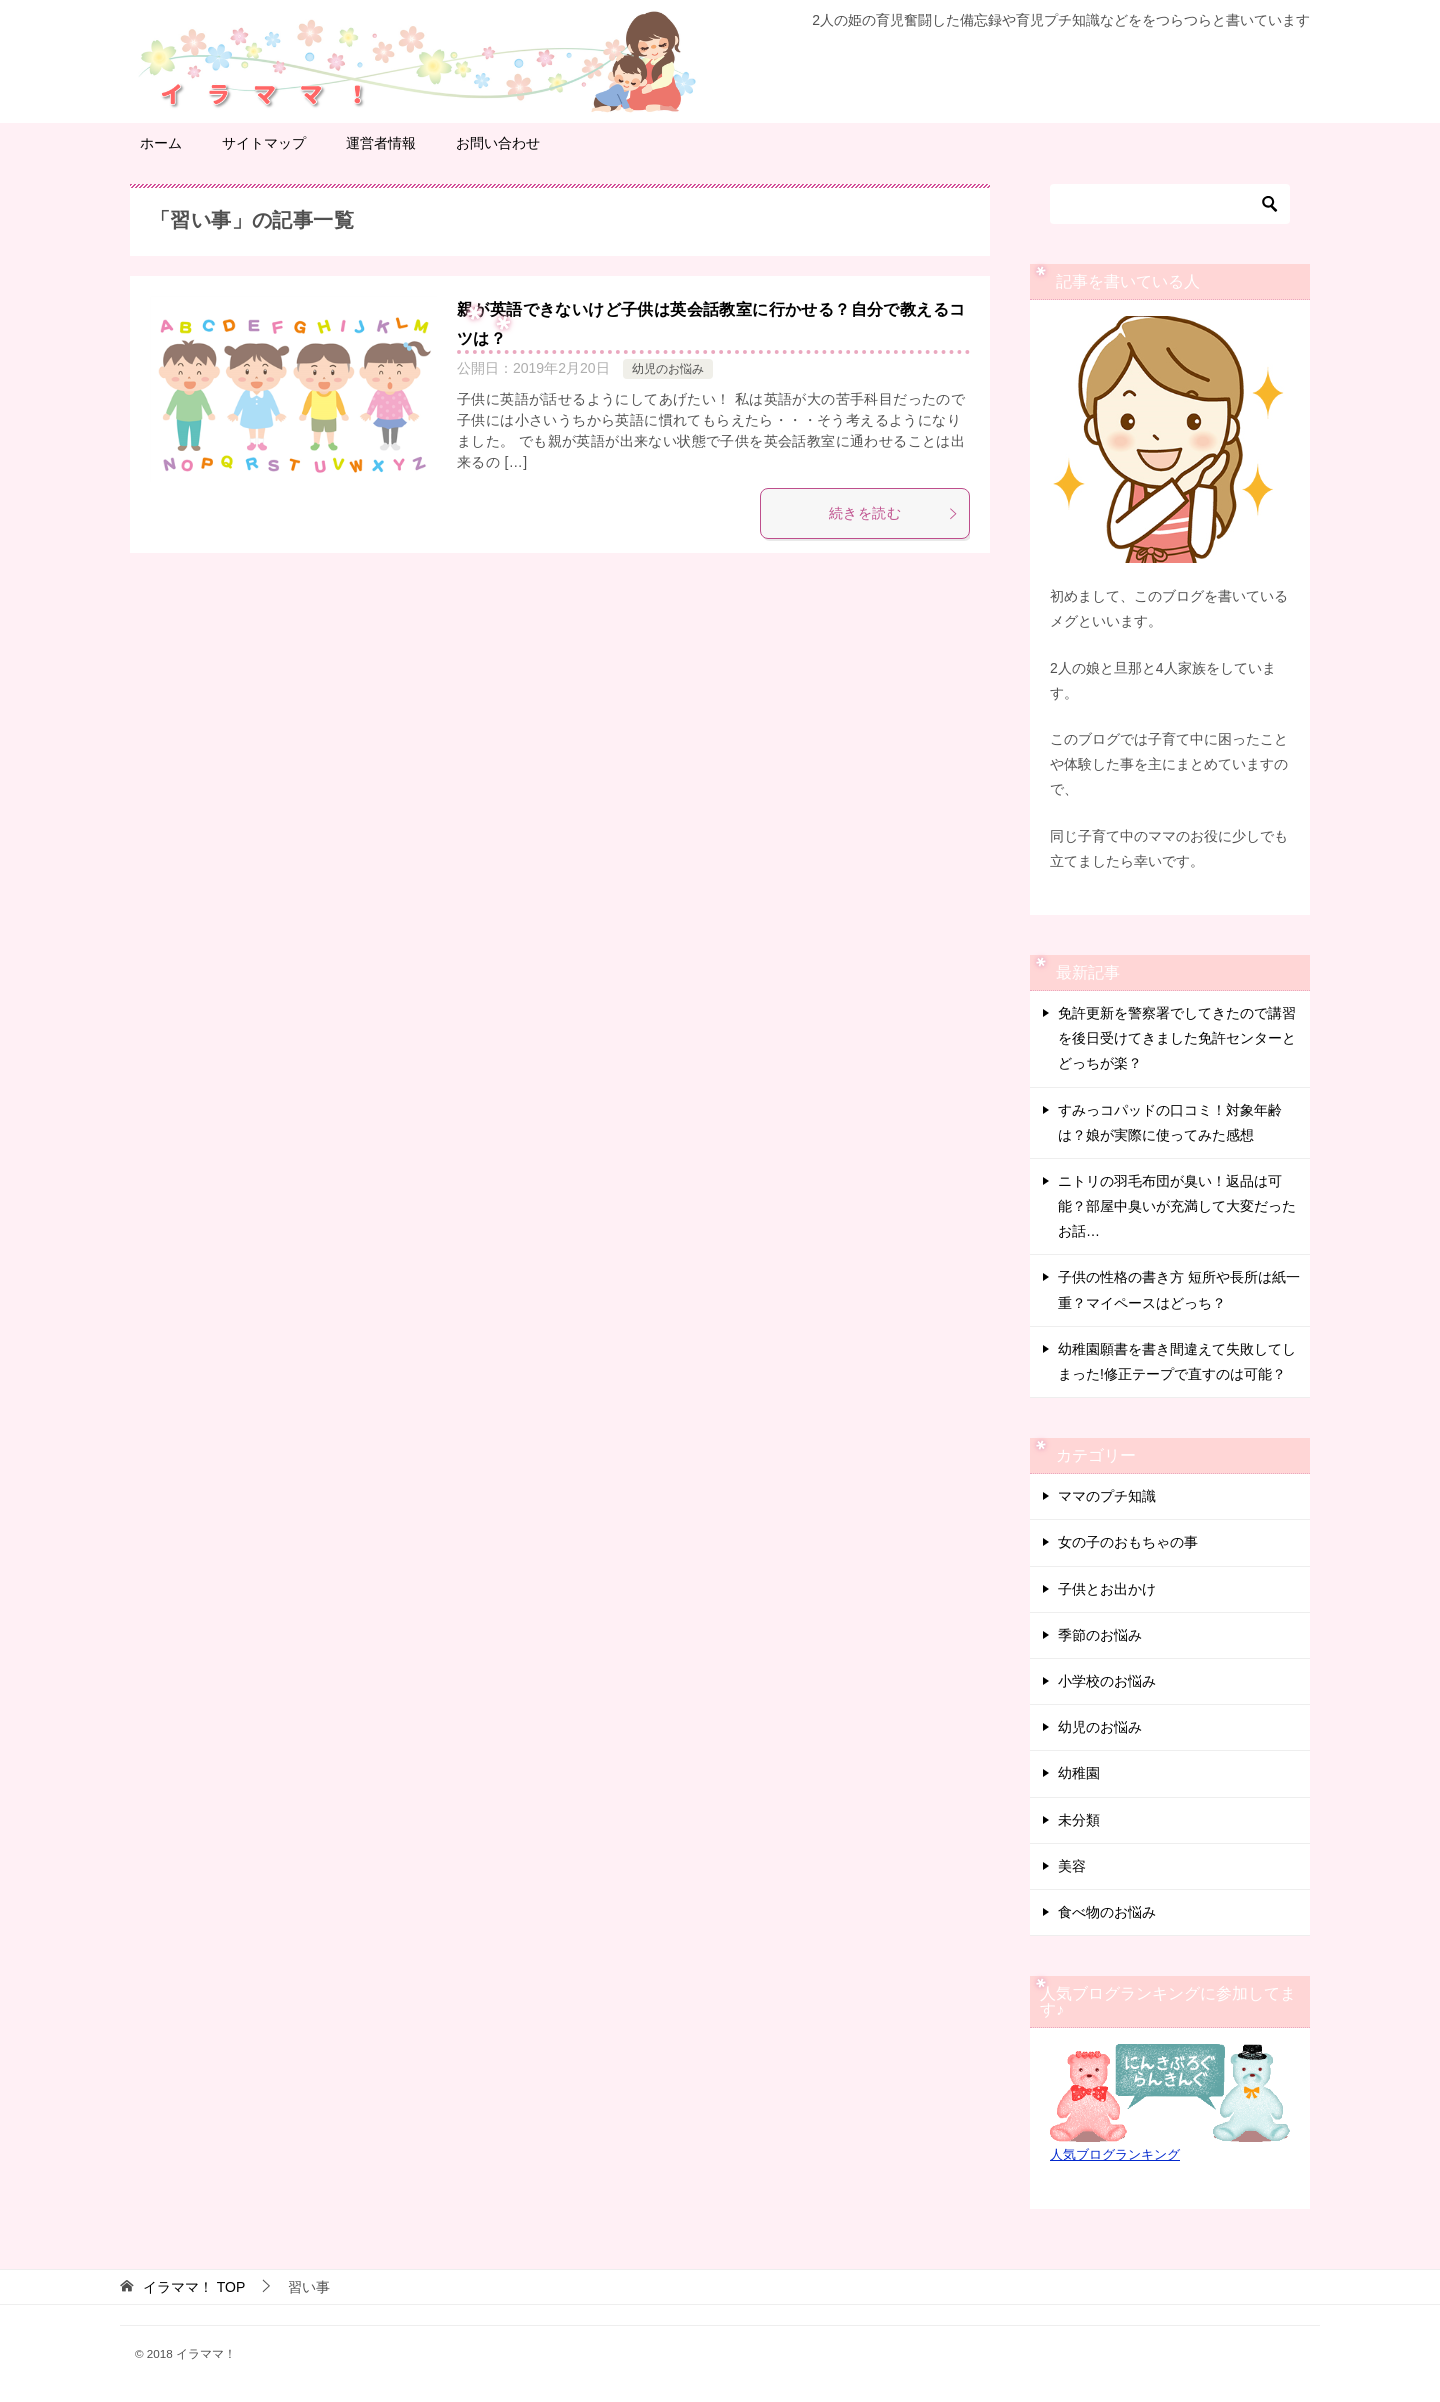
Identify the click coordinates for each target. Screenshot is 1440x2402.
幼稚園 (1079, 1773)
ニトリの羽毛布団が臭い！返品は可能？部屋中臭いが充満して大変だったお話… (1177, 1206)
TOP (194, 2287)
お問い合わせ (498, 143)
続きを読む (894, 513)
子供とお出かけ (1107, 1589)
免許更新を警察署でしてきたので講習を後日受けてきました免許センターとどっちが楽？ (1177, 1038)
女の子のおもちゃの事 (1128, 1542)
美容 (1072, 1866)
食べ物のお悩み (1107, 1912)
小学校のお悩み (1107, 1681)
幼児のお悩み (668, 369)
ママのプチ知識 (1107, 1496)
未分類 (1079, 1820)
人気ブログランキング (1115, 2155)
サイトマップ (264, 143)
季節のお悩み (1100, 1635)
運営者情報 (381, 143)
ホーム (161, 143)
